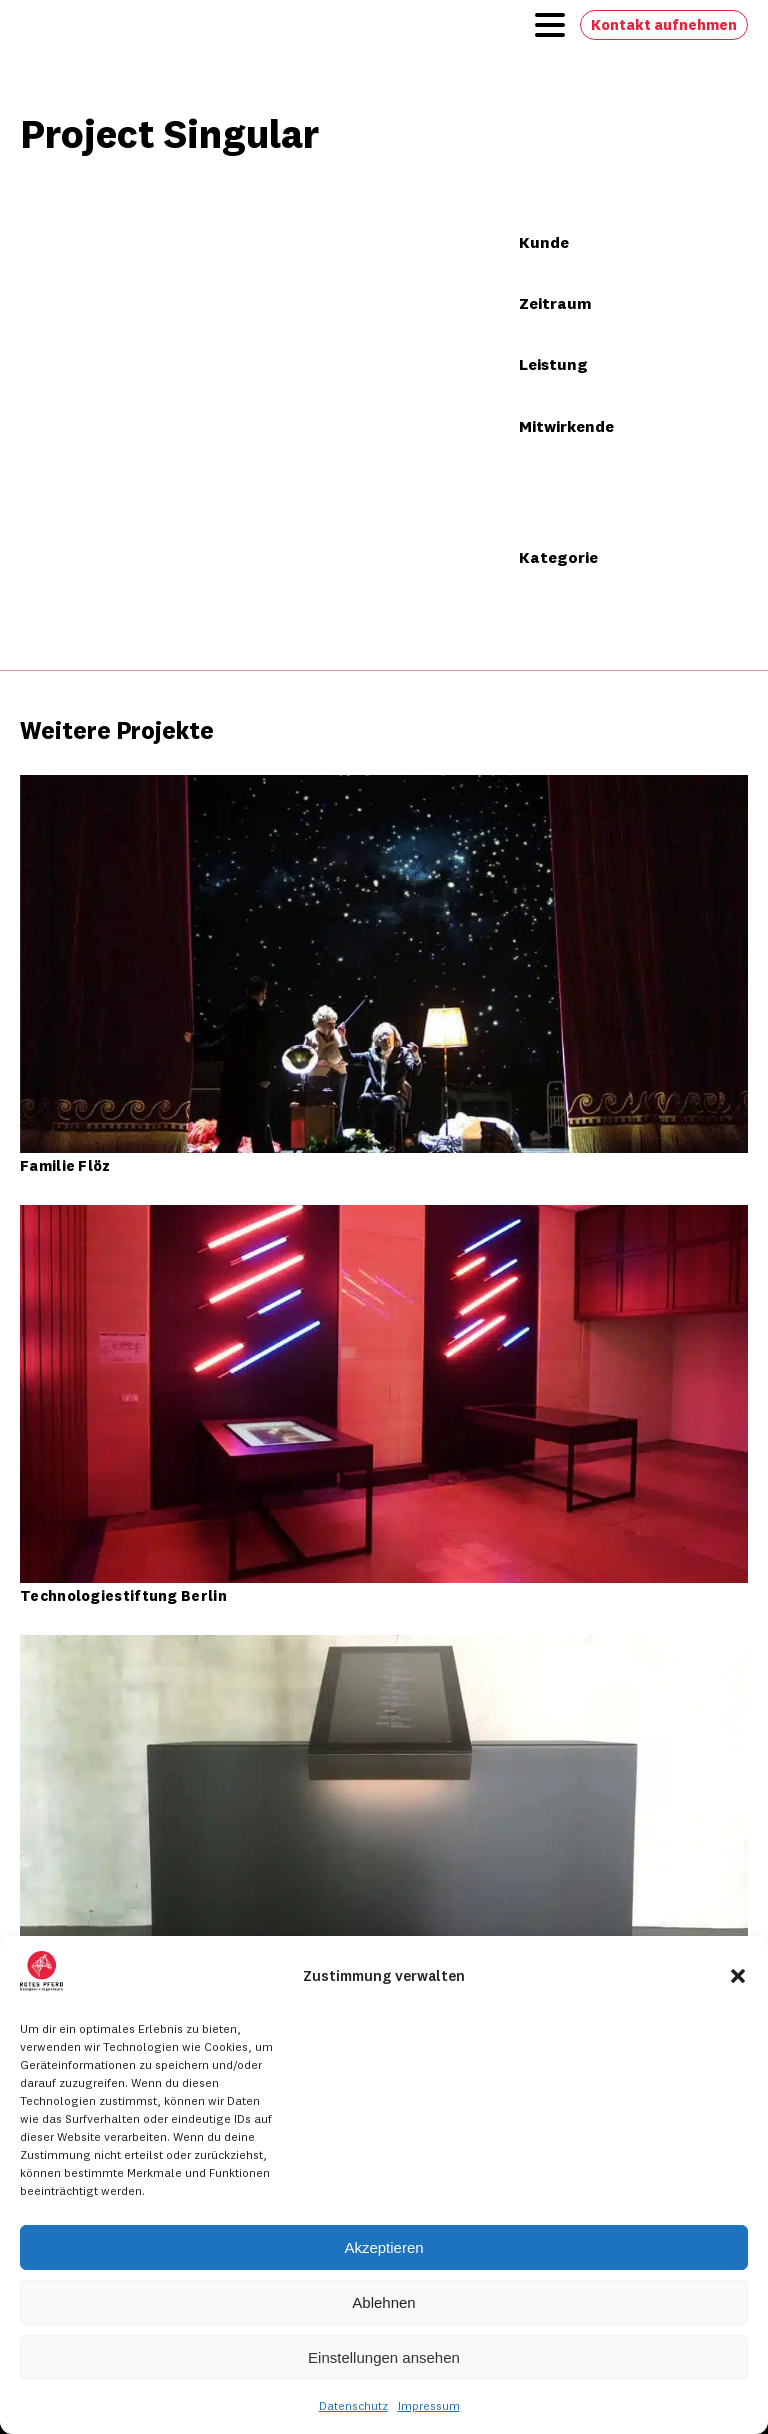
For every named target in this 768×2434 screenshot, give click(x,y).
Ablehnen (383, 2302)
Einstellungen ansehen (384, 2357)
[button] (738, 1976)
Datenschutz (353, 2405)
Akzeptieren (383, 2247)
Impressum (429, 2405)
